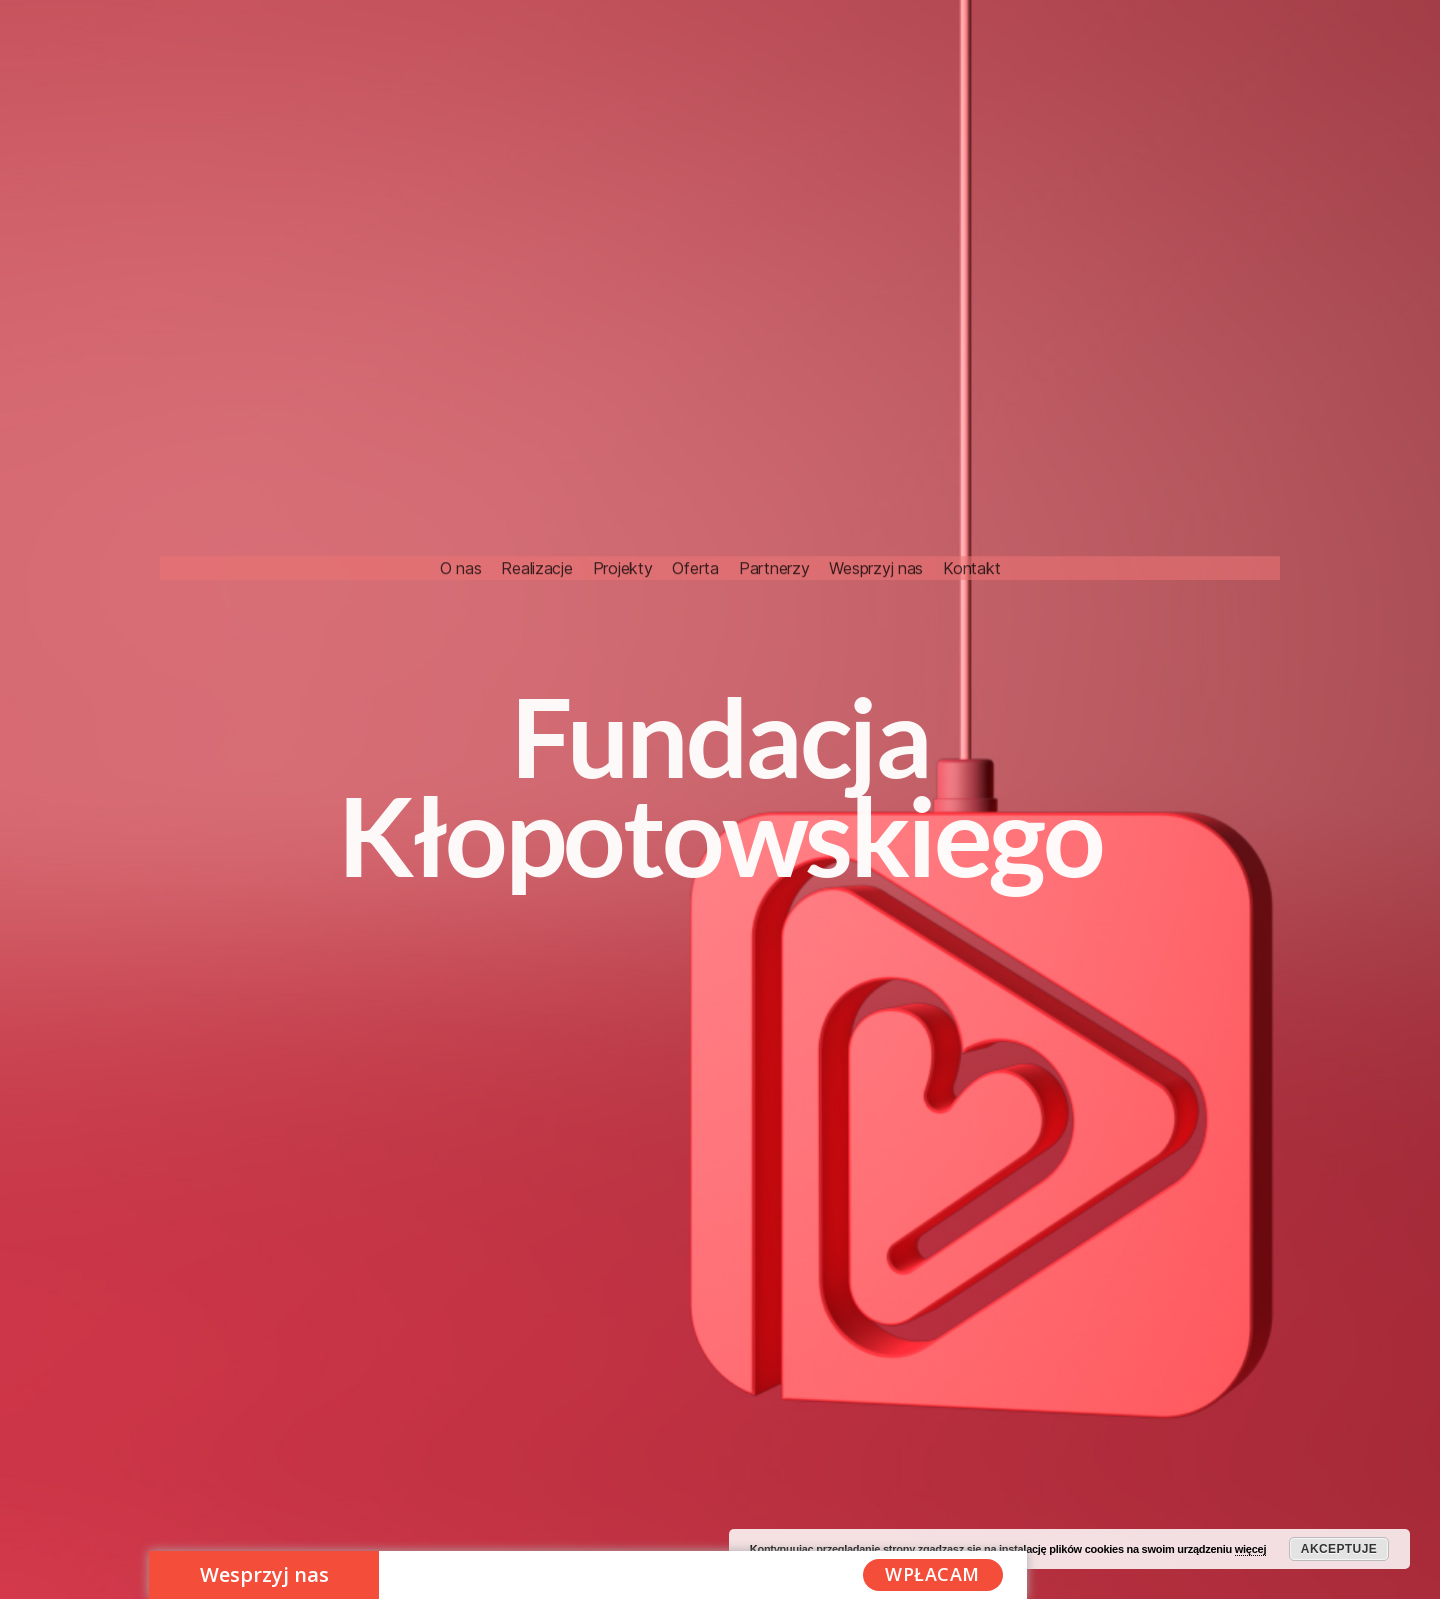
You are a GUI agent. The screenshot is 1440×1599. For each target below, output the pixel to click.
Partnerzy (774, 502)
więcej (1250, 1549)
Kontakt (971, 502)
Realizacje (536, 502)
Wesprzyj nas (876, 502)
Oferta (695, 502)
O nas (461, 502)
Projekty (623, 502)
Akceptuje (1339, 1549)
